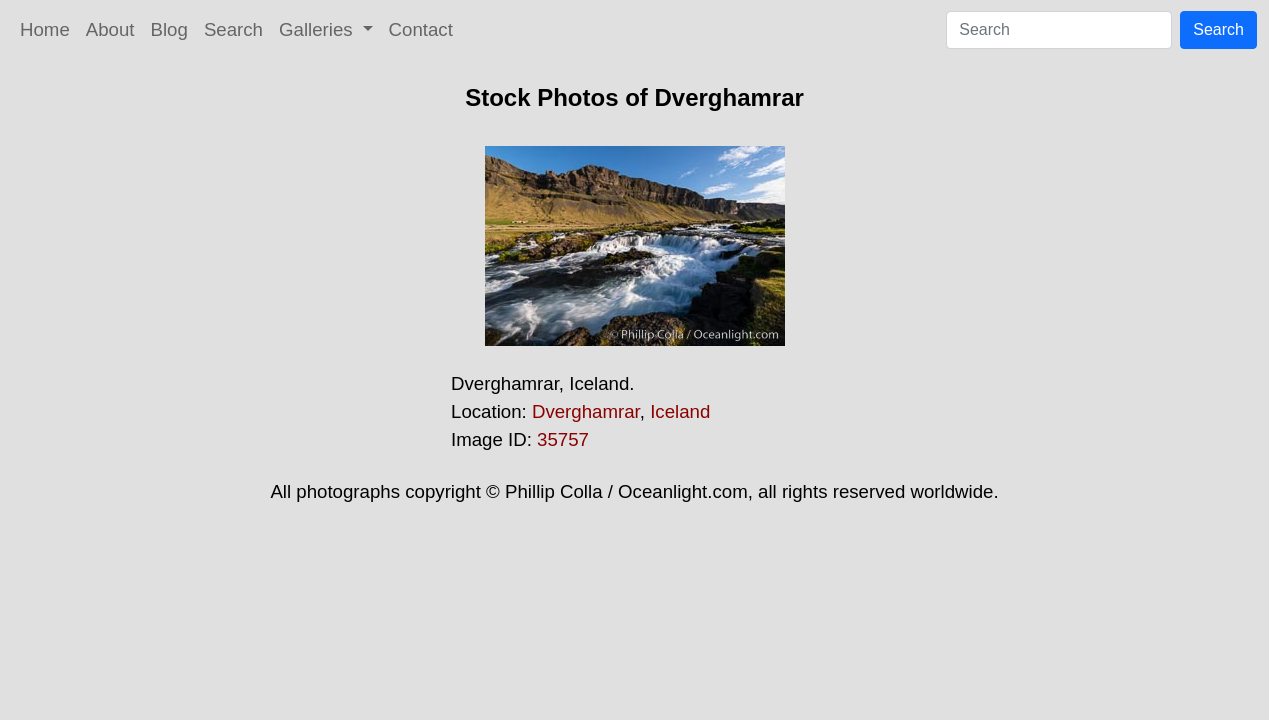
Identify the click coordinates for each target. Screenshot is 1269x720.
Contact (421, 29)
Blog (169, 29)
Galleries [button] (318, 29)
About (110, 29)
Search (233, 29)
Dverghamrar (586, 411)
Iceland (680, 411)
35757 (563, 439)
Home (45, 29)
